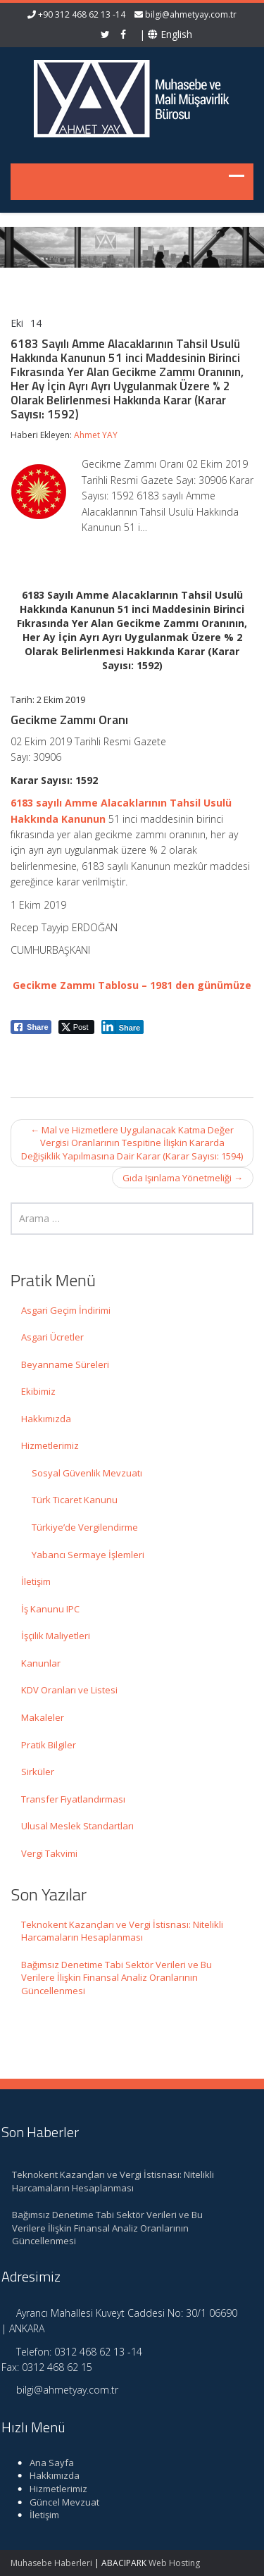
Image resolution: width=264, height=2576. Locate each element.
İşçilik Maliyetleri (55, 1635)
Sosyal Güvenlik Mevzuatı (87, 1473)
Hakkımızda (46, 1418)
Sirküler (37, 1771)
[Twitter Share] (76, 1027)
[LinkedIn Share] (122, 1027)
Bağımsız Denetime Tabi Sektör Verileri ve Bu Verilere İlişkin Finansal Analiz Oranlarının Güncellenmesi (116, 1977)
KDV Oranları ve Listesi (69, 1690)
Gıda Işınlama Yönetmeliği (182, 1177)
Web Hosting (174, 2563)
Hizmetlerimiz (50, 1445)
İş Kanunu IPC (50, 1609)
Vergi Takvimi (49, 1853)
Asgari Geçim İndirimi (66, 1310)
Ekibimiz (38, 1391)
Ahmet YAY (96, 435)
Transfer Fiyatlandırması (73, 1799)
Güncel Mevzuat (61, 2502)
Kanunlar (41, 1663)
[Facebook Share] (31, 1027)
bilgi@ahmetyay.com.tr (191, 14)
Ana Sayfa (48, 2462)
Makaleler (42, 1717)
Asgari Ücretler (52, 1337)
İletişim (36, 1581)
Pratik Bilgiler (48, 1744)
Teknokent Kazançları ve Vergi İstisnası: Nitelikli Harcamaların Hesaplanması (122, 1931)
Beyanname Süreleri (65, 1364)
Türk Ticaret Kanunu (75, 1499)
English (170, 34)
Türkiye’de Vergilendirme (85, 1527)
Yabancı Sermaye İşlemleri (88, 1554)
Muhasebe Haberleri (51, 2563)
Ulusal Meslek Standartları (77, 1825)
